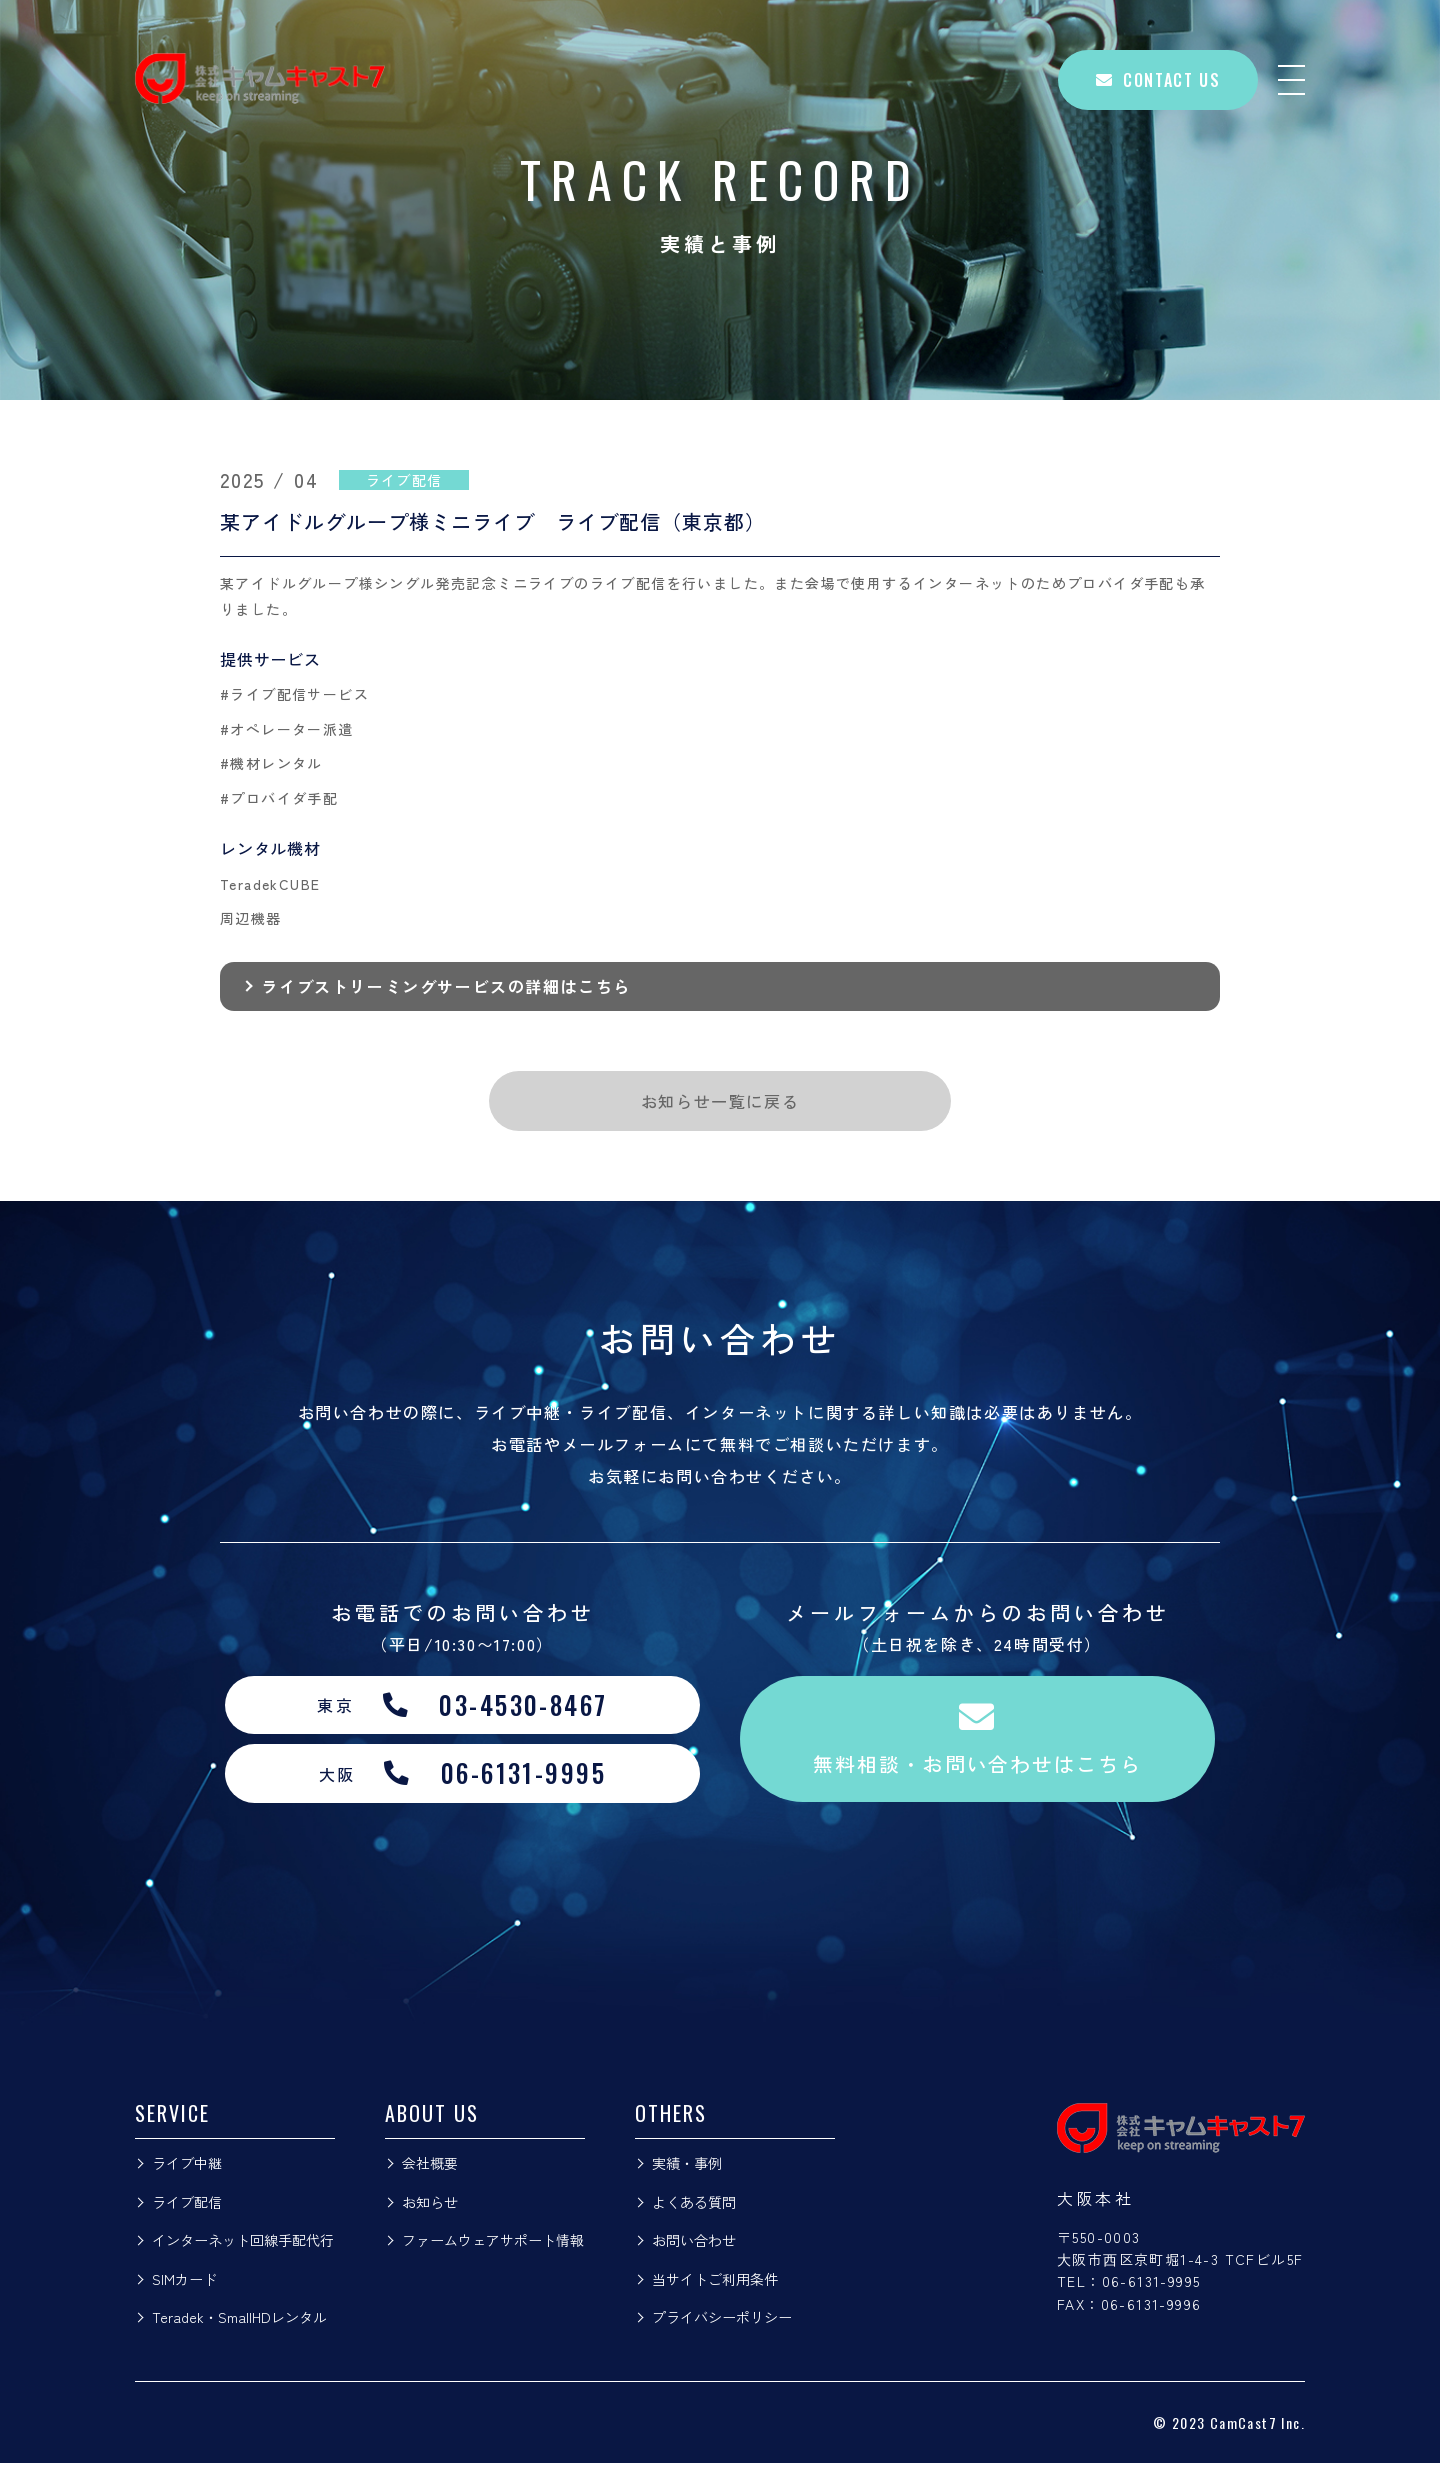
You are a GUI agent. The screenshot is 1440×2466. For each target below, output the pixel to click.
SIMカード (184, 2282)
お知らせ (430, 2205)
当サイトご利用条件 (715, 2282)
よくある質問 (694, 2205)
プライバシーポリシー (722, 2320)
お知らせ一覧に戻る (720, 1101)
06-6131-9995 (1151, 2284)
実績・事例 (687, 2166)
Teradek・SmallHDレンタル (239, 2320)
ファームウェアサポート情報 (493, 2243)
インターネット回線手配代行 (243, 2243)
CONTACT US (1158, 80)
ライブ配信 (187, 2205)
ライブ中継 (187, 2166)
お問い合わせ (694, 2243)
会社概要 (430, 2166)
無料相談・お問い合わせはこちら (978, 1740)
